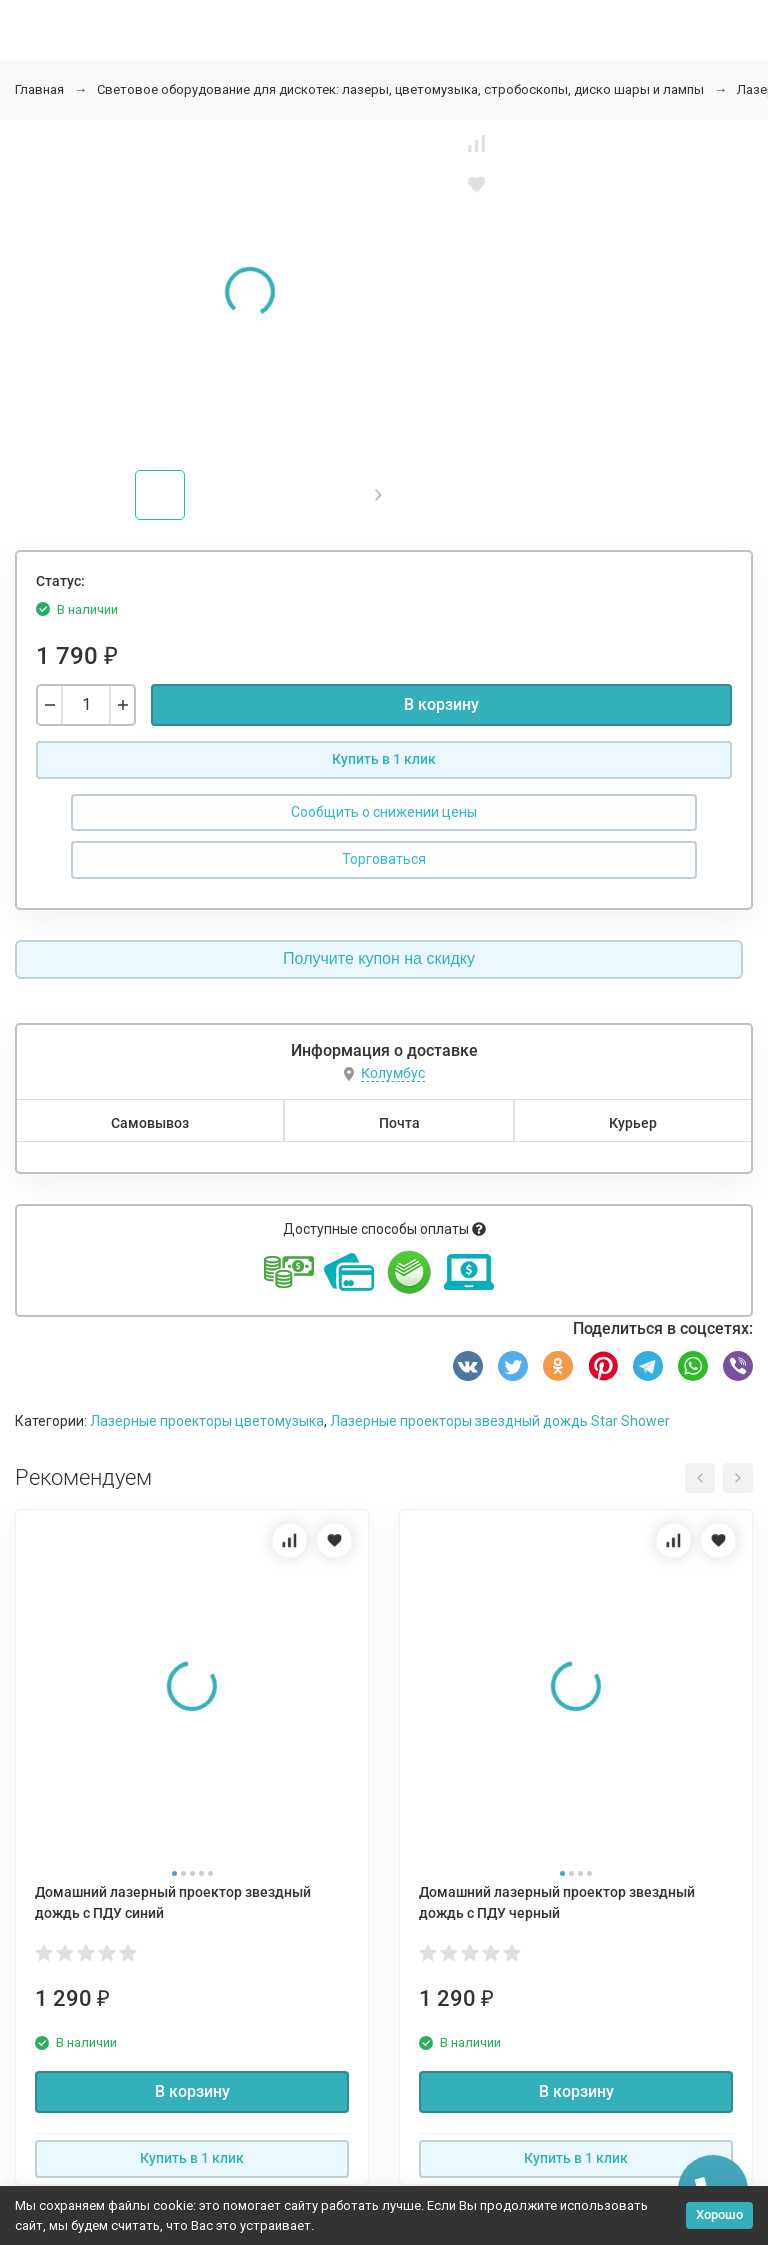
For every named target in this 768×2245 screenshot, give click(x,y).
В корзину (441, 704)
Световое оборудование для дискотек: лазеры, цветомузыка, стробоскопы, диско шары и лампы (400, 89)
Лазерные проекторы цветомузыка (207, 1421)
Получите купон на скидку (379, 958)
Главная (39, 89)
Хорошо (719, 2214)
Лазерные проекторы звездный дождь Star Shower (500, 1421)
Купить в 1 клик (384, 759)
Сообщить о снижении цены (384, 812)
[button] (378, 495)
